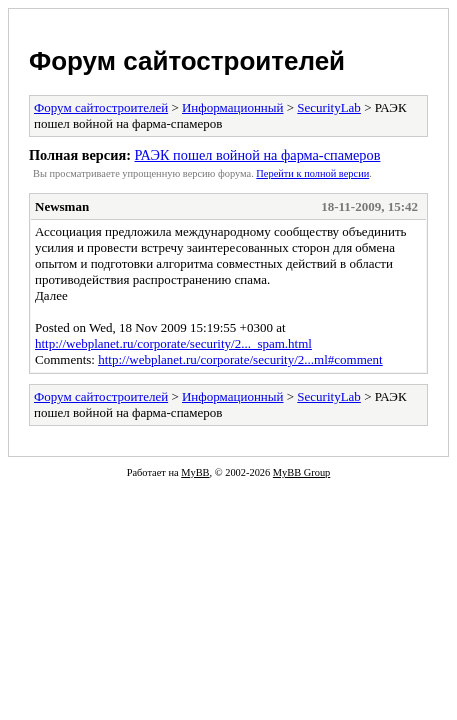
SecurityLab (329, 107)
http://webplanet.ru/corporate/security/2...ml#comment (240, 359)
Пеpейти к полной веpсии (312, 173)
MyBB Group (301, 472)
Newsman (62, 206)
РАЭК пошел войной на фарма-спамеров (257, 155)
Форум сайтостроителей (187, 61)
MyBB (195, 472)
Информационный (233, 107)
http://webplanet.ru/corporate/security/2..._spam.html (173, 343)
